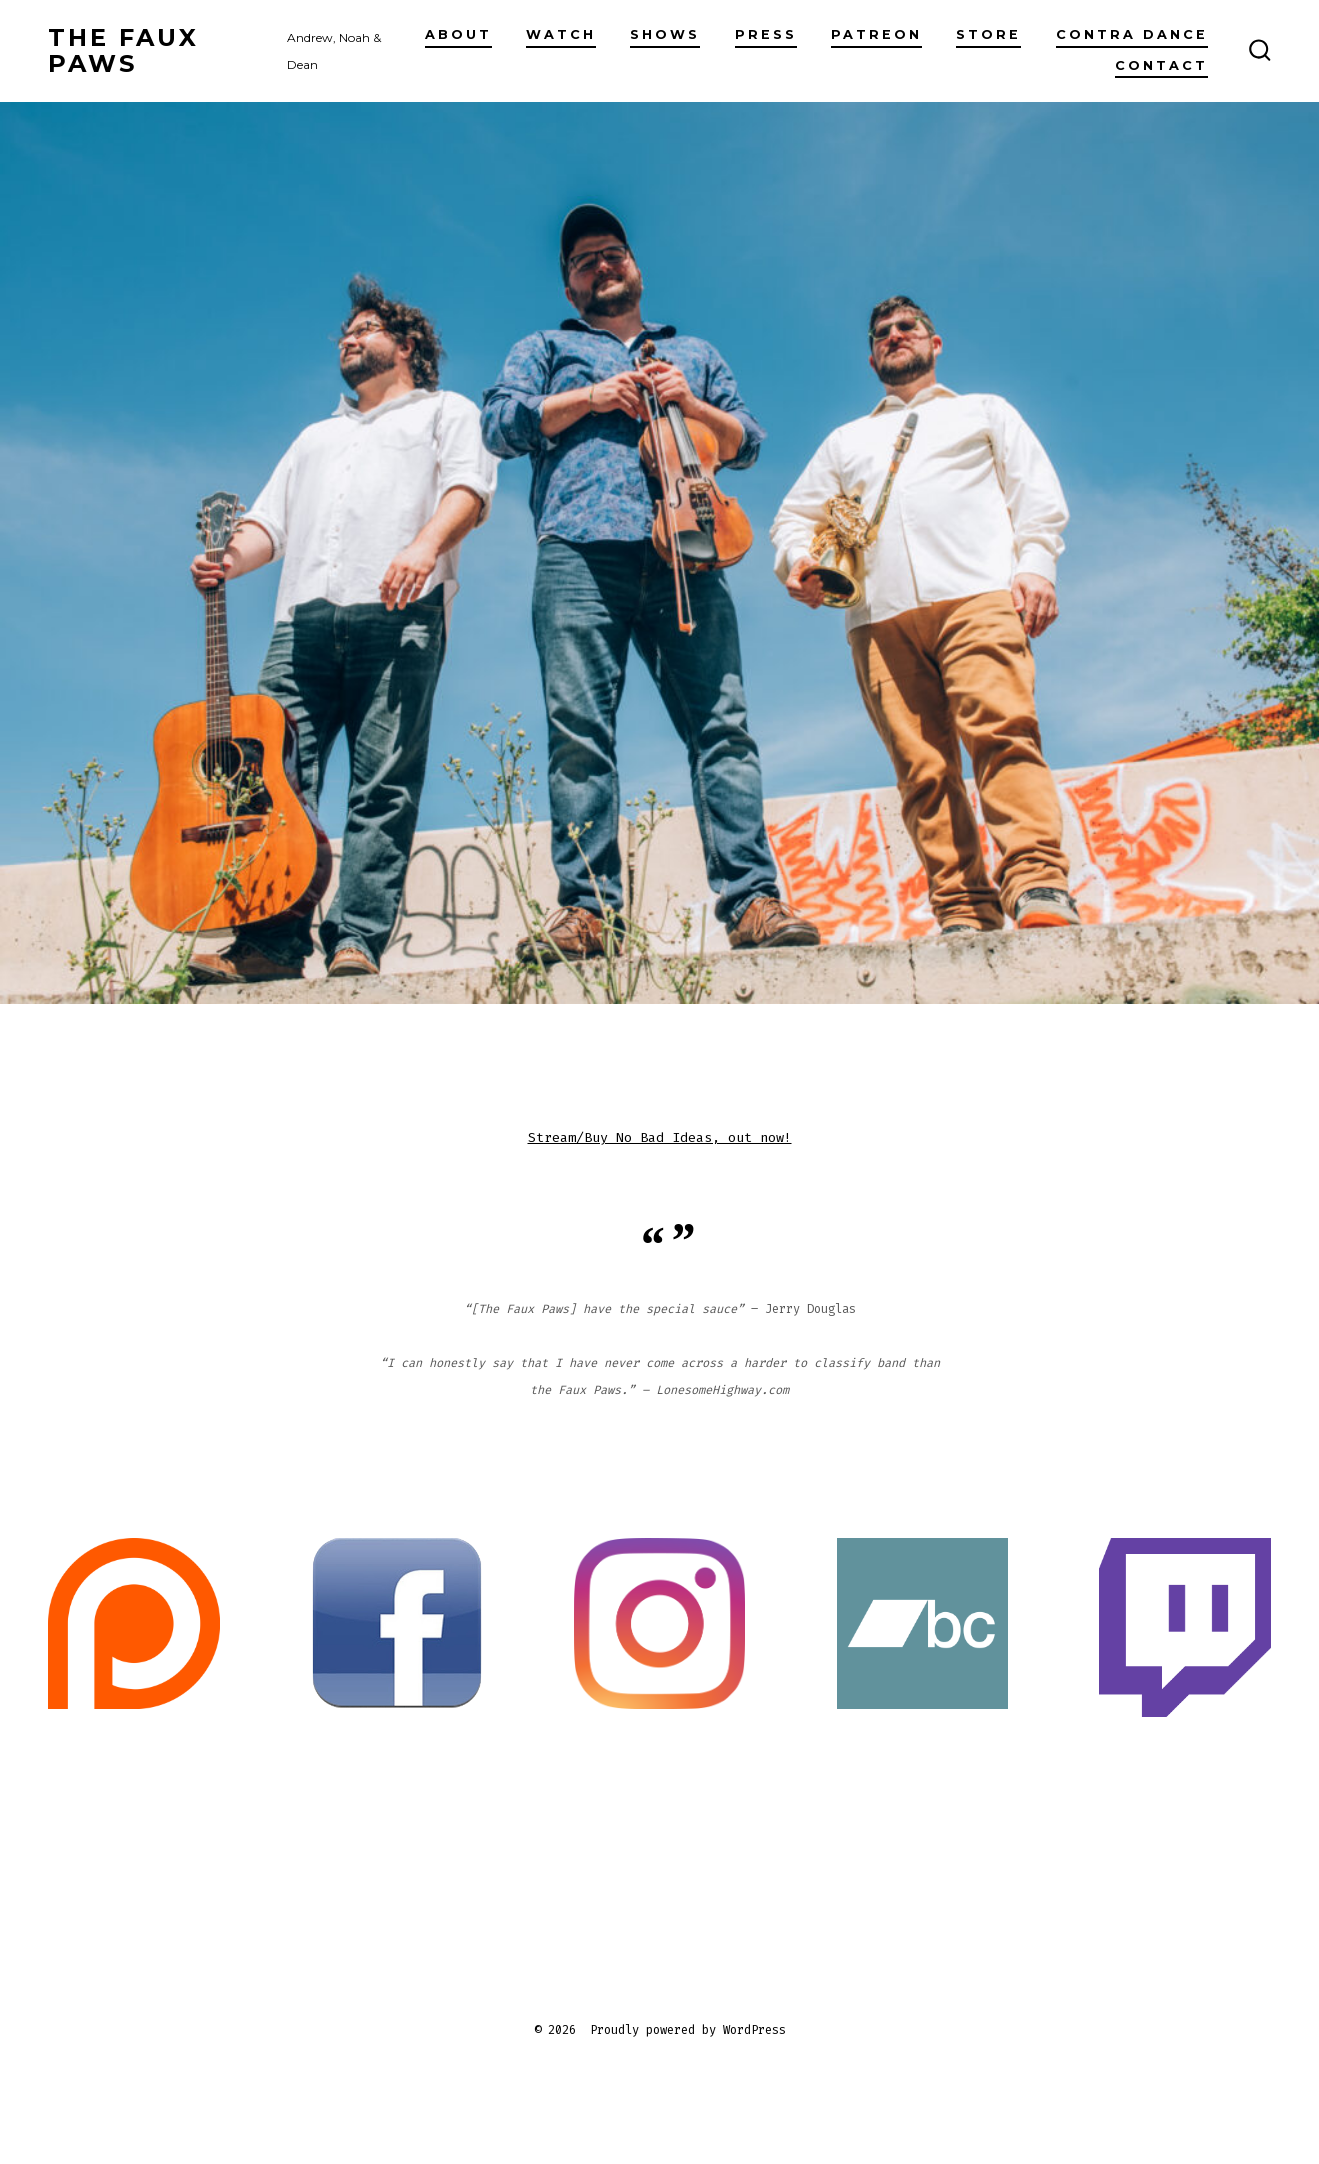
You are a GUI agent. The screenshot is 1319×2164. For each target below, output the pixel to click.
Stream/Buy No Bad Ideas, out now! (660, 1137)
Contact (1161, 65)
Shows (665, 34)
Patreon (876, 34)
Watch (561, 34)
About (458, 34)
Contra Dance (1132, 34)
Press (766, 34)
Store (988, 34)
